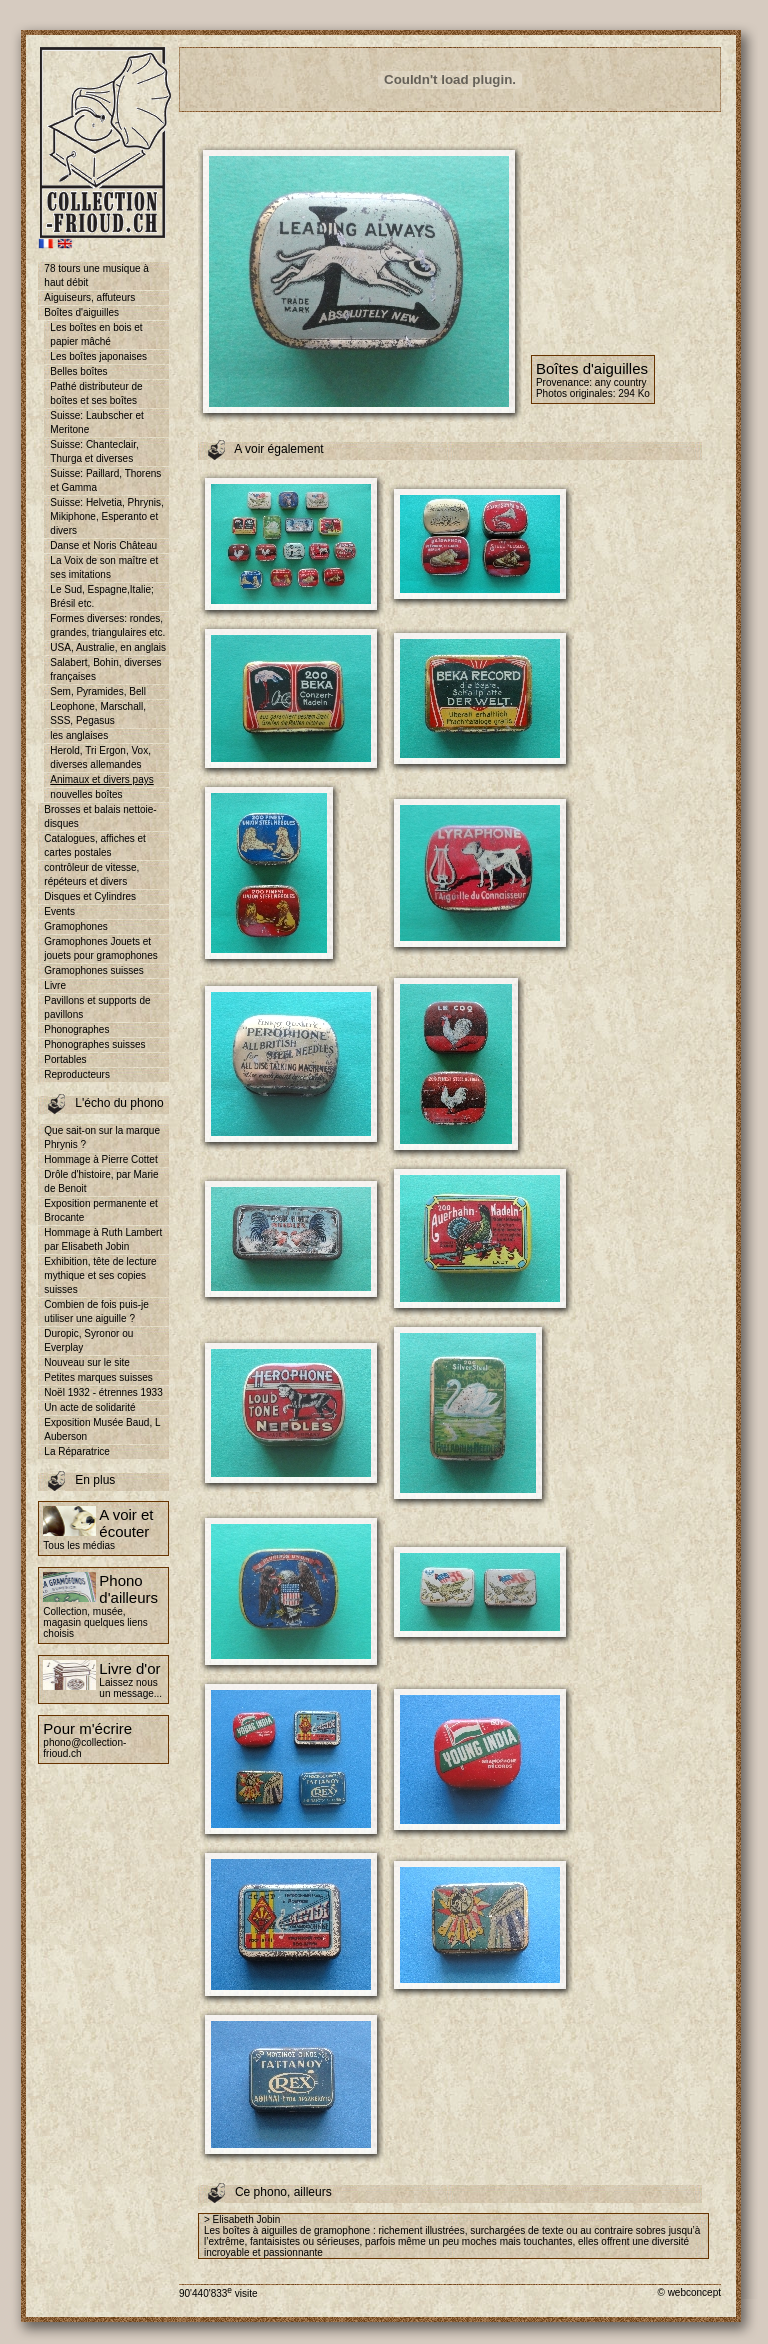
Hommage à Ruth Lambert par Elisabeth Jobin (103, 1239)
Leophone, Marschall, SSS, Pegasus (98, 713)
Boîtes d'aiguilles (81, 312)
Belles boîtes (78, 371)
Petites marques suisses (98, 1377)
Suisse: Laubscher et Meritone (96, 422)
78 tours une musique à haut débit (96, 275)
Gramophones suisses (94, 970)
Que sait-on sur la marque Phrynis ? (102, 1137)
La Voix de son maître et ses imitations (104, 567)
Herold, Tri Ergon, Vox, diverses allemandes (100, 757)
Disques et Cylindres (90, 896)
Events (59, 911)
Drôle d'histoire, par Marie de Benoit (101, 1181)
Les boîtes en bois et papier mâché (96, 334)
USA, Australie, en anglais (108, 647)
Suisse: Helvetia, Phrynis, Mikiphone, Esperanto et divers (106, 516)
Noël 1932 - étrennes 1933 (103, 1392)
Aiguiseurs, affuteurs (89, 297)
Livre (55, 985)
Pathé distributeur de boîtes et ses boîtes (96, 393)
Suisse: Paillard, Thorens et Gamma (105, 480)
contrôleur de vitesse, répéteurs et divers (91, 874)
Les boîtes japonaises (98, 356)
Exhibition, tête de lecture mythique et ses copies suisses (100, 1275)
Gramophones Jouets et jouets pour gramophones (100, 948)
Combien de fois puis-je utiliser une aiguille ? (96, 1311)
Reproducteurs (77, 1074)
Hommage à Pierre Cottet (100, 1159)
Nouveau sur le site (87, 1362)
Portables (65, 1059)
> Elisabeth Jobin (242, 2219)
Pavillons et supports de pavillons (97, 1007)
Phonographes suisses (94, 1044)
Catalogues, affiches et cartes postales (95, 845)
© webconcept (689, 2292)
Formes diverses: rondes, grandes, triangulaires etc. (107, 625)
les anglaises (79, 735)
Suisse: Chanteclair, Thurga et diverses (94, 451)
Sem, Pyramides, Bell (98, 691)
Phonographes (76, 1029)
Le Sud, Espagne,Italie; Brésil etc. (101, 596)
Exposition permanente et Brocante (100, 1210)
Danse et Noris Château (103, 545)
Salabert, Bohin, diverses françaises (105, 669)
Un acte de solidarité (89, 1407)
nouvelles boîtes (86, 794)
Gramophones (75, 926)
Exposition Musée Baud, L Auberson (102, 1429)
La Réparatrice (77, 1451)
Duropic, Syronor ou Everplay (88, 1340)
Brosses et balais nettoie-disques (100, 816)
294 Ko (634, 393)
